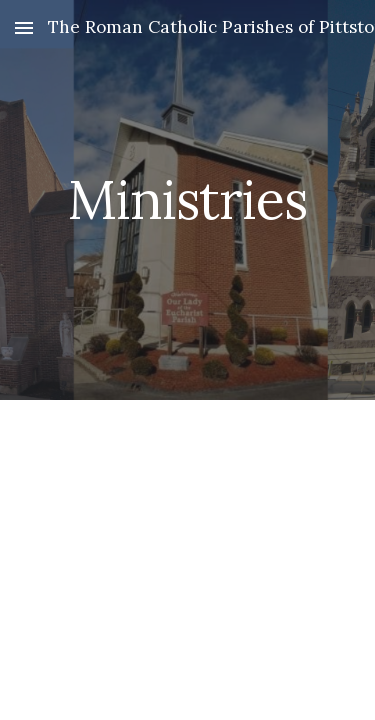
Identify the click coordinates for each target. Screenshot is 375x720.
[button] (24, 27)
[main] (188, 199)
